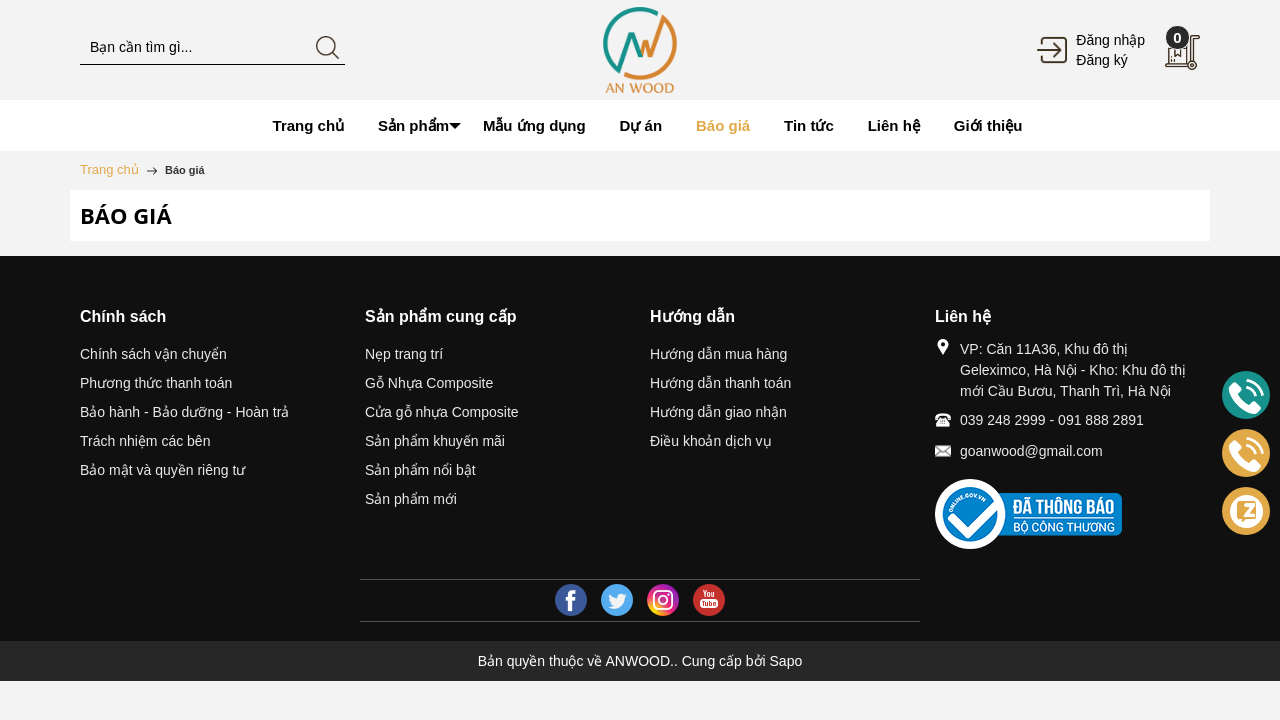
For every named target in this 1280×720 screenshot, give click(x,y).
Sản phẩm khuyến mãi (435, 441)
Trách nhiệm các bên (145, 441)
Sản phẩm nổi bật (420, 470)
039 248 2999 (1003, 420)
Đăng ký (1101, 60)
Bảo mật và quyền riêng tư (162, 470)
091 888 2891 (1101, 420)
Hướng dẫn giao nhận (718, 412)
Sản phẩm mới (411, 499)
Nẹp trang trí (404, 354)
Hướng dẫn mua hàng (718, 354)
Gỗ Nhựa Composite (429, 383)
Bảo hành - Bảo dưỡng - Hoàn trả (184, 412)
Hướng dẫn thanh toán (720, 383)
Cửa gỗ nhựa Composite (442, 412)
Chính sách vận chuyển (153, 354)
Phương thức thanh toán (156, 383)
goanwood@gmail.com (1031, 451)
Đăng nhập (1110, 40)
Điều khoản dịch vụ (711, 441)
